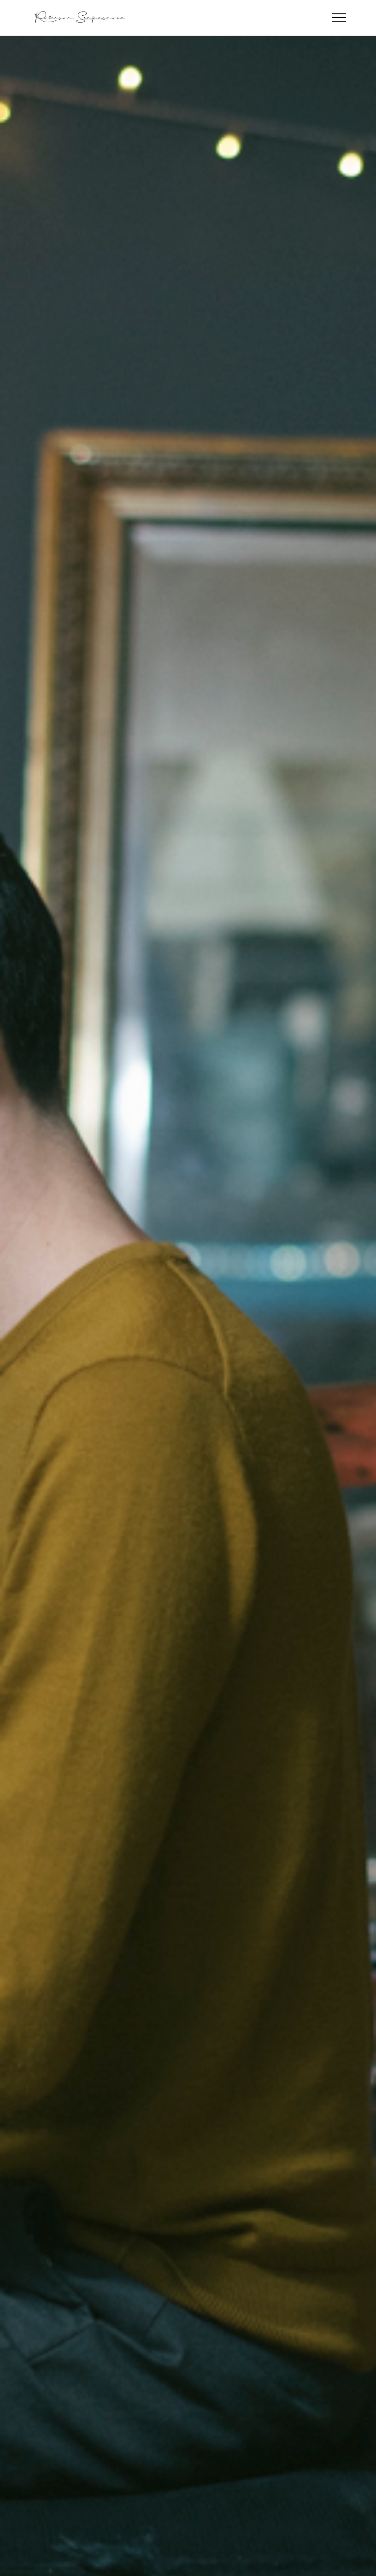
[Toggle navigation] (339, 17)
